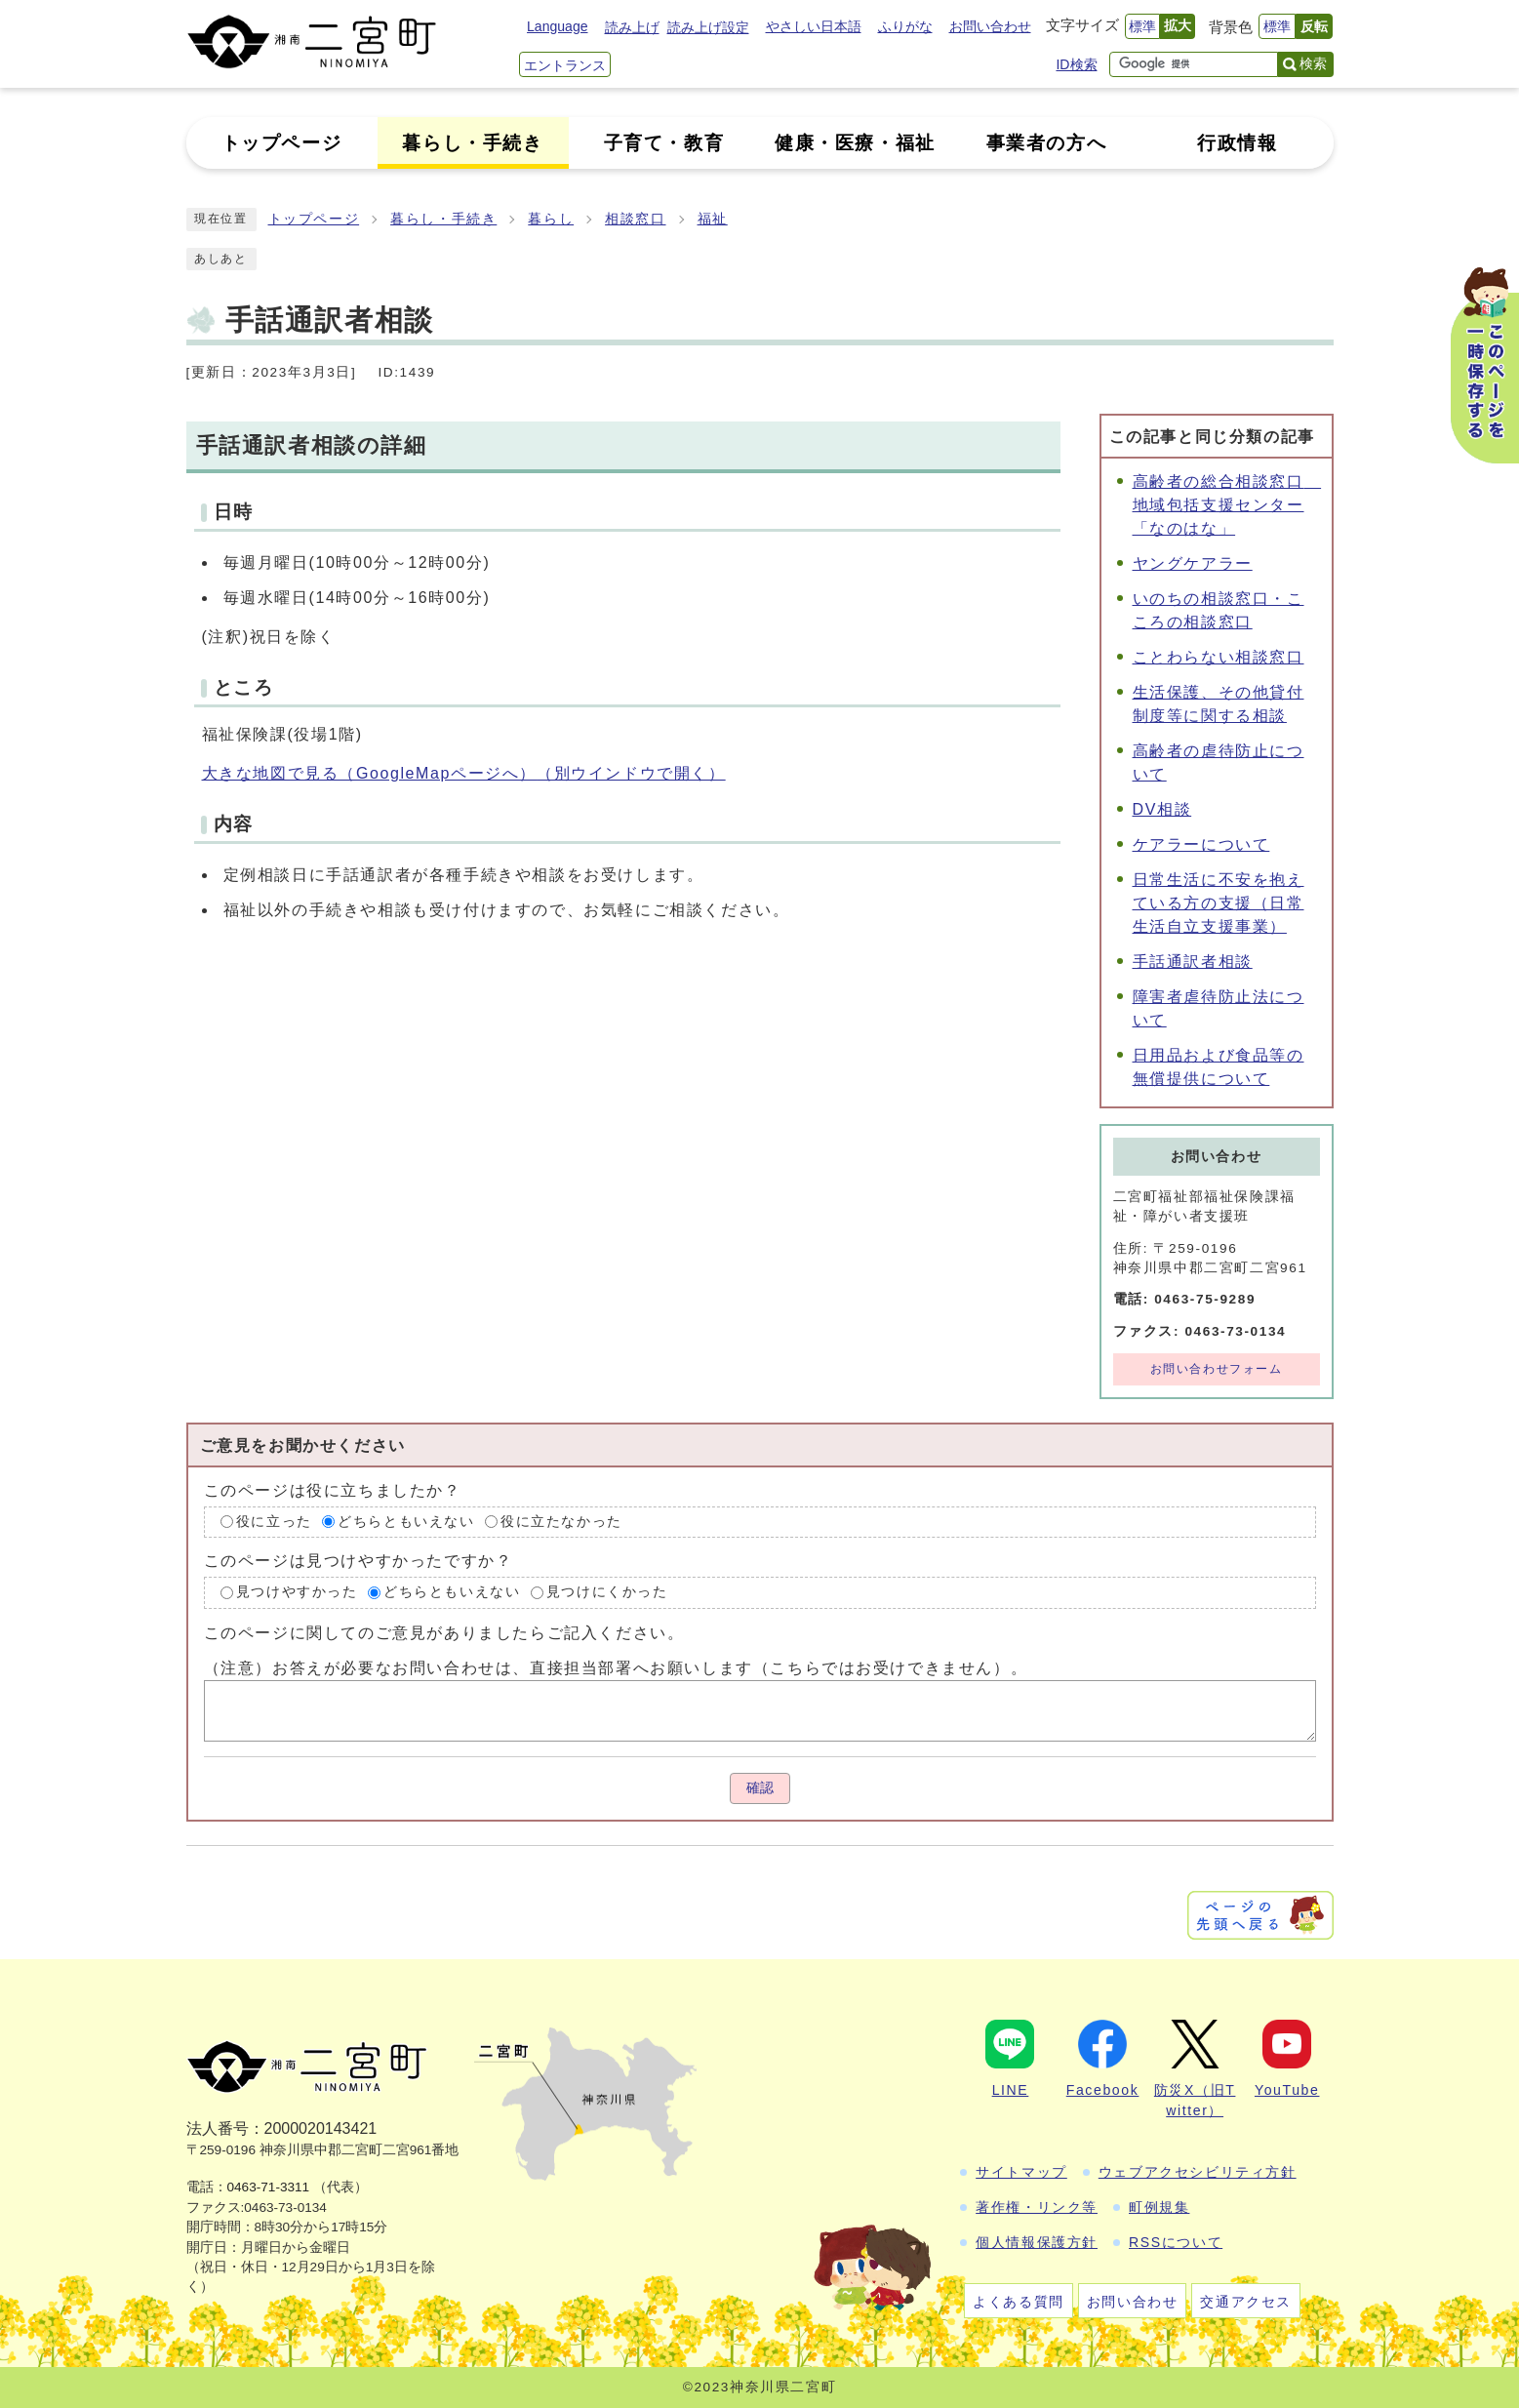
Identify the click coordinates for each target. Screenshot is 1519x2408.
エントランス (565, 65)
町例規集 (1159, 2207)
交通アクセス (1246, 2301)
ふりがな (905, 26)
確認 (760, 1788)
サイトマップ (1021, 2172)
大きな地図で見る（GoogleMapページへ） (464, 773)
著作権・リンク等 (1037, 2207)
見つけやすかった (297, 1592)
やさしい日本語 (813, 26)
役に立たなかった (561, 1521)
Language (557, 26)
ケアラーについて (1201, 844)
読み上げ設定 (708, 27)
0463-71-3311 (268, 2187)
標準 (1142, 26)
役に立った (274, 1521)
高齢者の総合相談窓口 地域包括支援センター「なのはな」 (1227, 505)
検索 (1313, 63)
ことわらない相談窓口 (1218, 657)
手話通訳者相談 (1193, 961)
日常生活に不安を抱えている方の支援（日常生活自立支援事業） (1218, 903)
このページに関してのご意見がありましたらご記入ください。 (444, 1633)
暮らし (551, 219)
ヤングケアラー (1193, 563)
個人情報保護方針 (1037, 2242)
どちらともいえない (406, 1521)
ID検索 (1076, 64)
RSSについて (1175, 2242)
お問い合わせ (990, 26)
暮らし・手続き (443, 219)
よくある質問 (1018, 2301)
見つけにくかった (607, 1592)
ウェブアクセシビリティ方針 (1198, 2172)
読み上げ (632, 27)
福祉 (713, 219)
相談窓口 (635, 219)
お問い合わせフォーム (1216, 1369)
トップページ (314, 219)
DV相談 (1162, 809)
